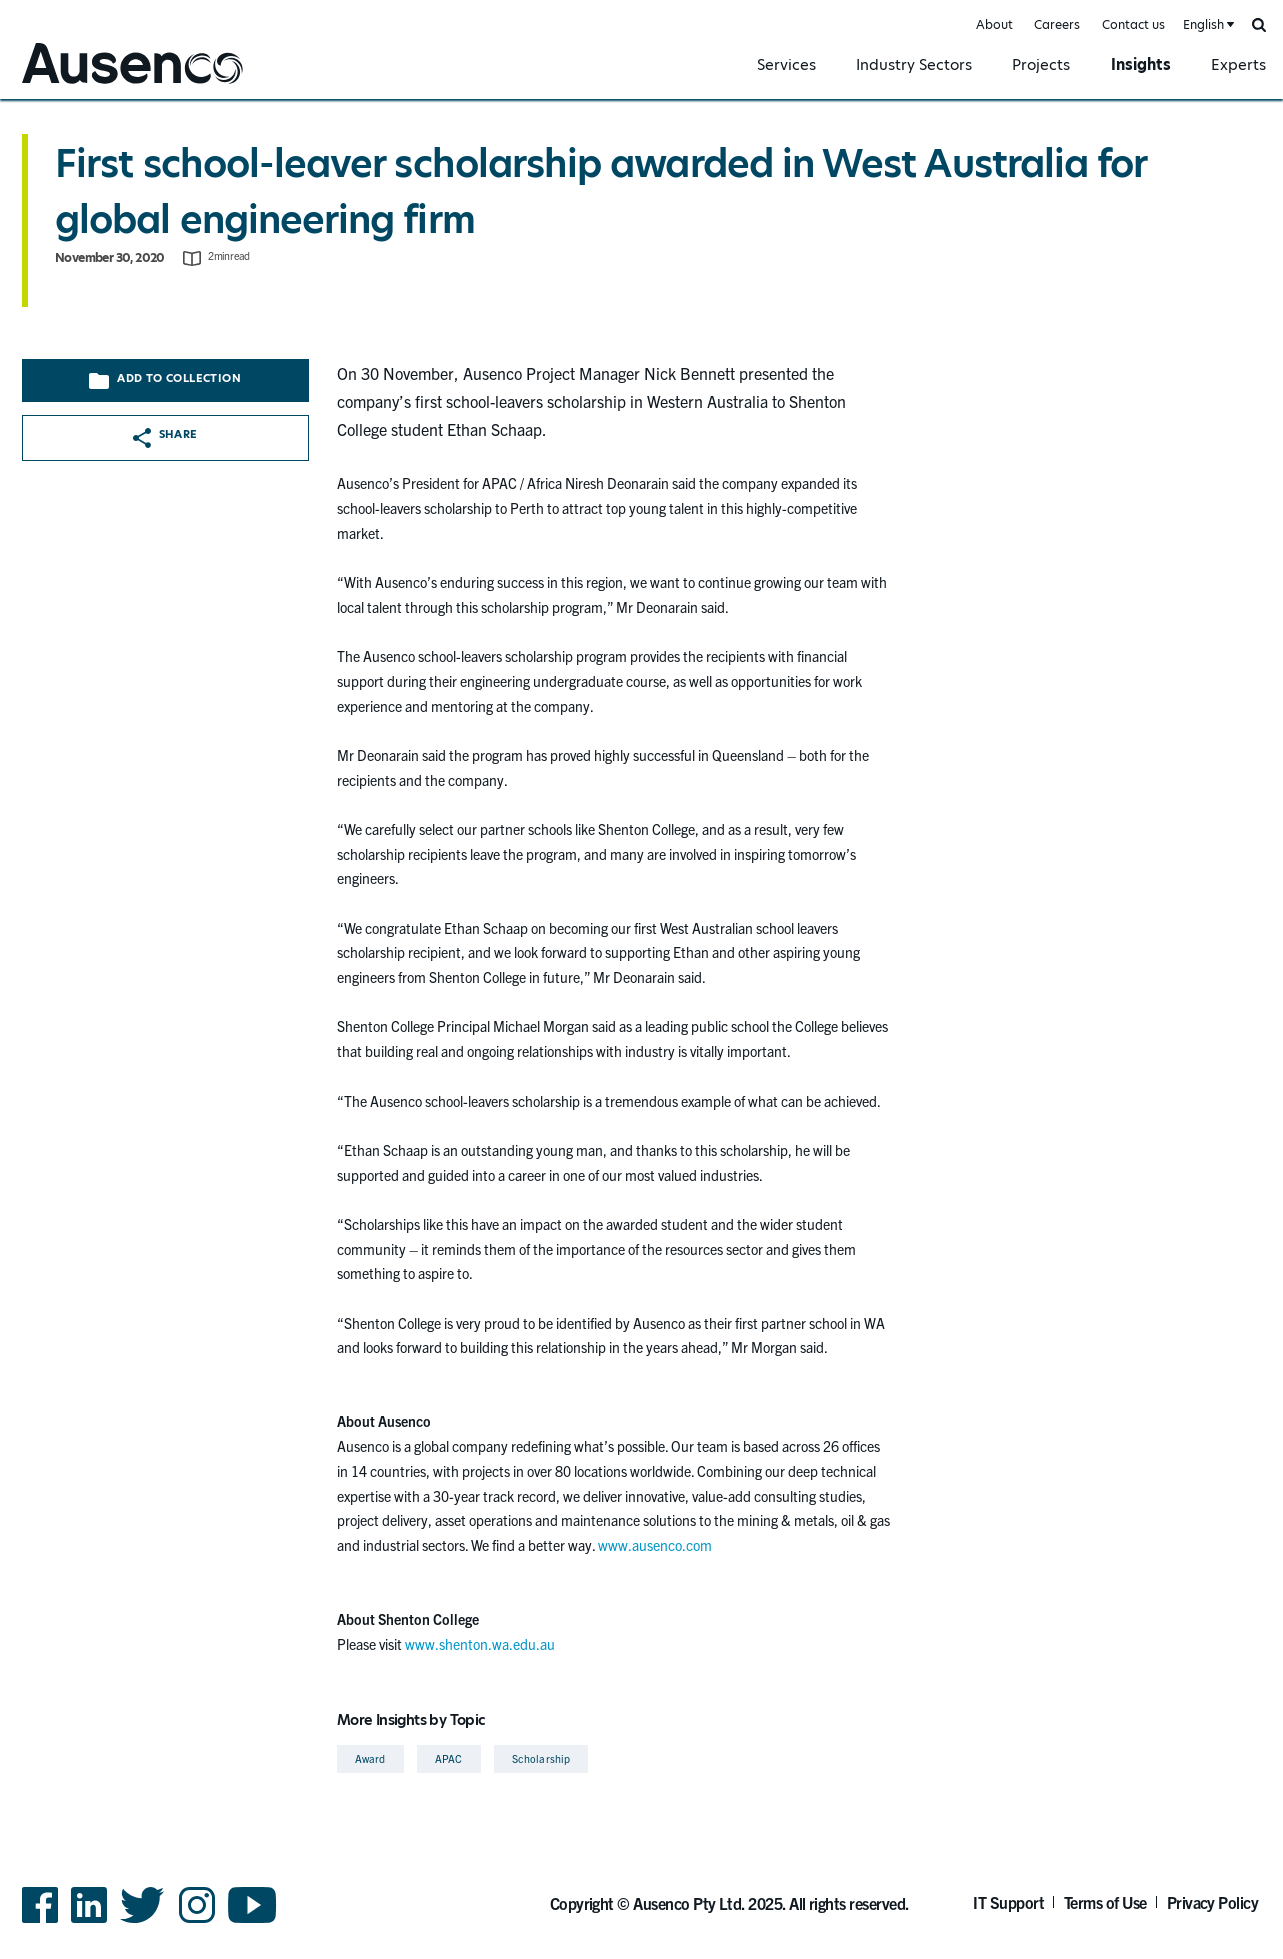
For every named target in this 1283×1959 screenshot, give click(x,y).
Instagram (197, 1921)
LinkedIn (89, 1921)
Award (370, 1758)
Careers (1057, 24)
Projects (1041, 64)
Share (165, 437)
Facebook (40, 1921)
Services (786, 64)
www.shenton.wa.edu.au (480, 1644)
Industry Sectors (914, 64)
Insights (1141, 64)
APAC (448, 1758)
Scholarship (541, 1758)
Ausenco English (71, 86)
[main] (641, 939)
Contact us (1133, 24)
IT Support (1008, 1902)
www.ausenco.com (655, 1545)
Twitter (142, 1921)
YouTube (252, 1921)
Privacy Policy (1213, 1902)
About (994, 24)
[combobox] (1207, 25)
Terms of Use (1105, 1902)
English (1203, 24)
